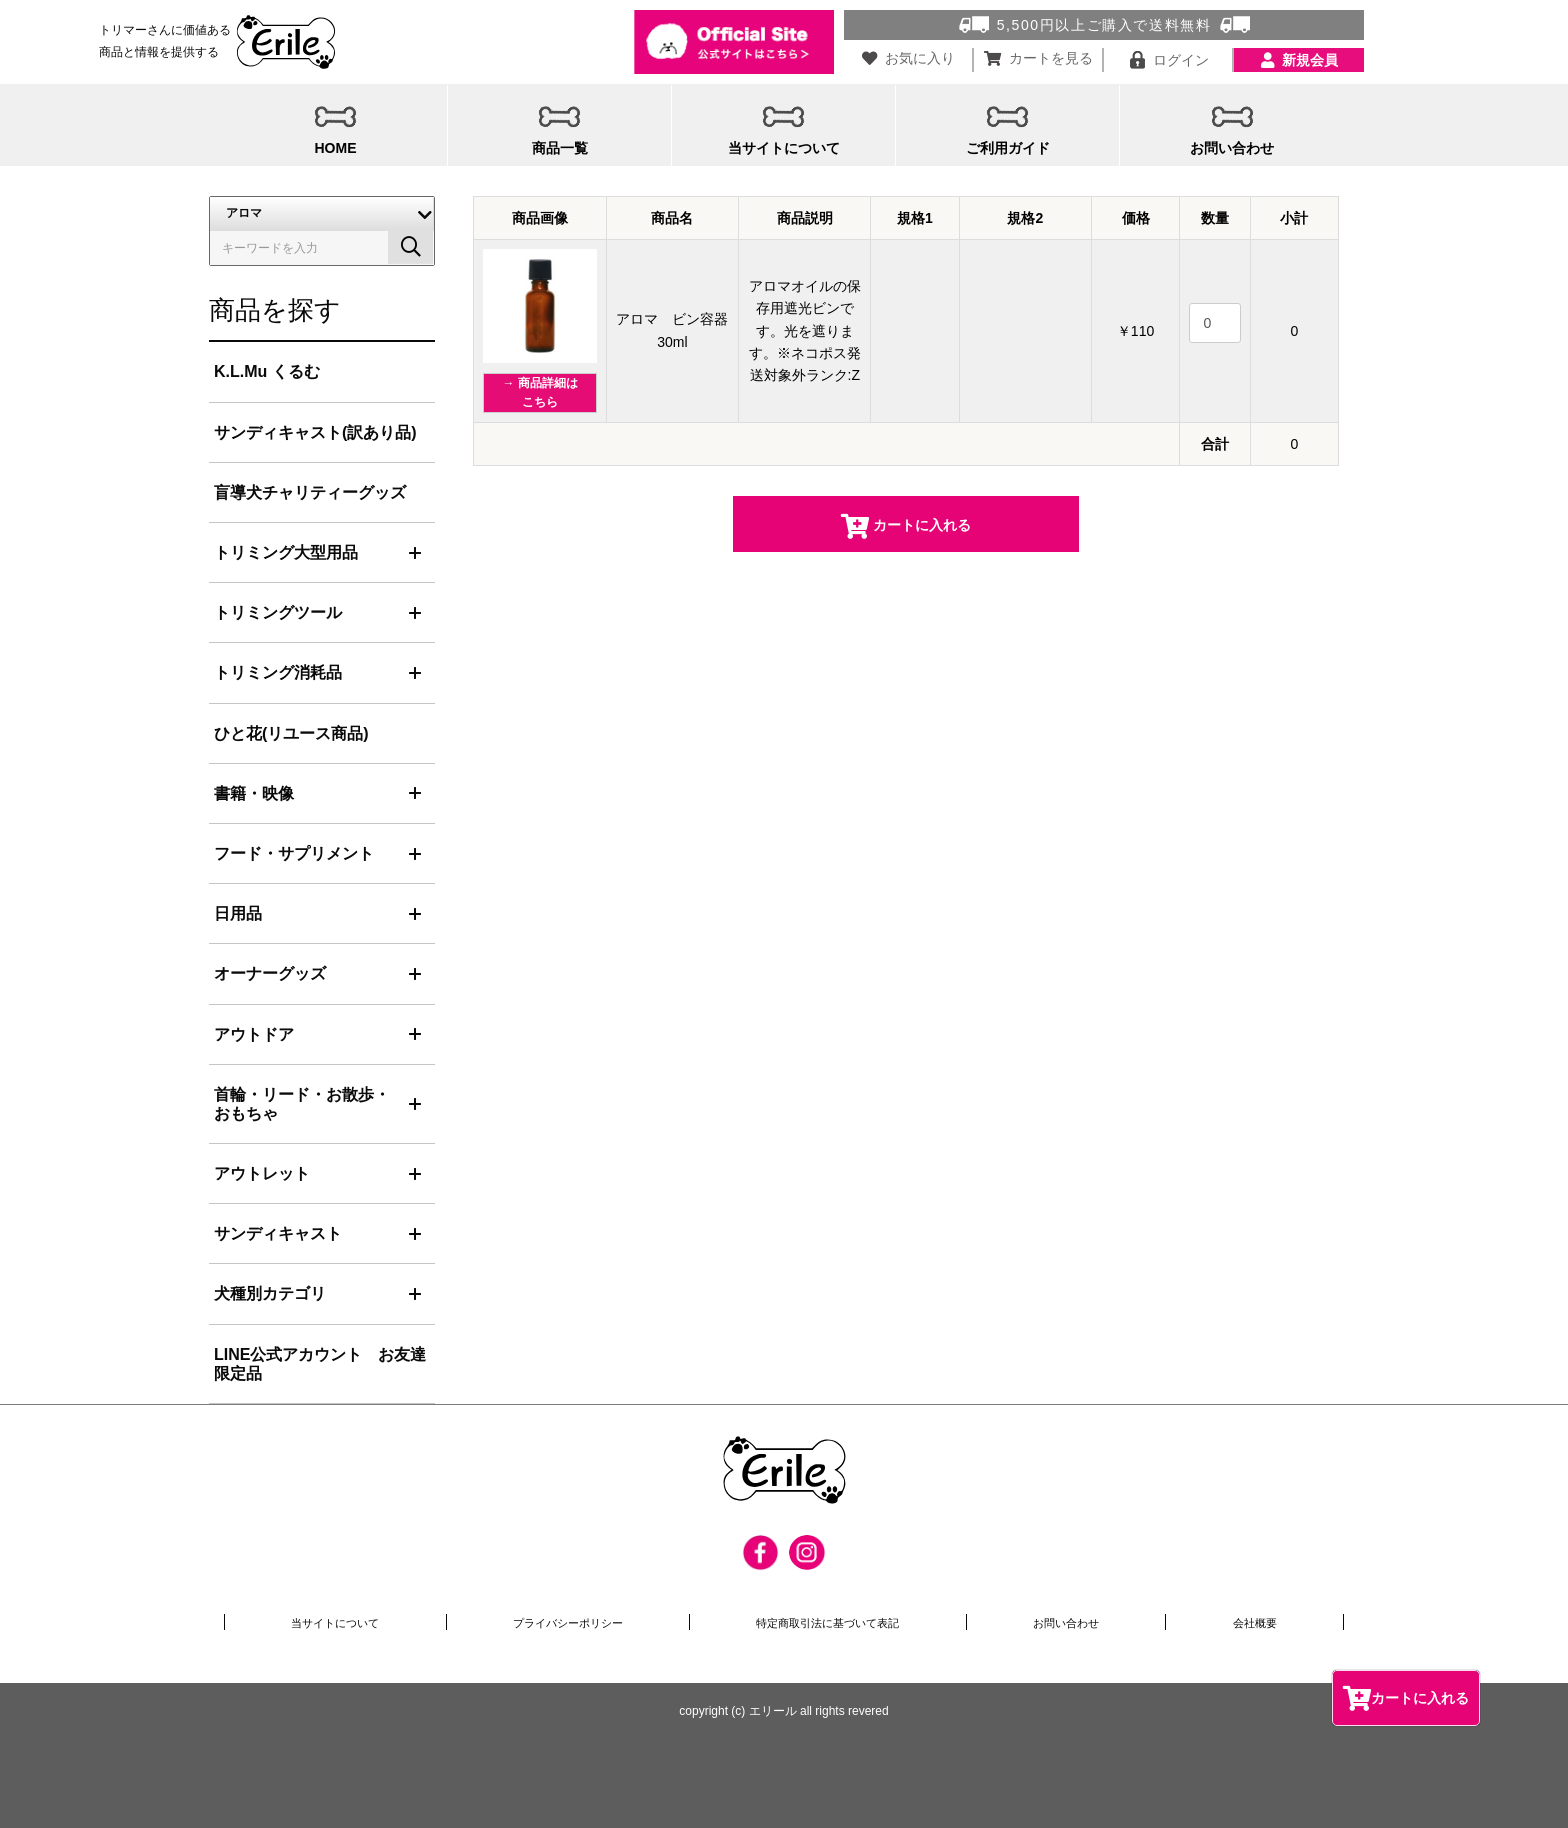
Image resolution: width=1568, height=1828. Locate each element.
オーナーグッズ (270, 973)
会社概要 (1261, 1622)
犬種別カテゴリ (270, 1293)
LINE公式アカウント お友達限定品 (320, 1364)
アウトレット (262, 1173)
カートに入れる (1406, 1697)
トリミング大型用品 (286, 552)
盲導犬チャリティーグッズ (310, 492)
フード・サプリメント (294, 853)
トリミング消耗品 (278, 672)
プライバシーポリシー (570, 1622)
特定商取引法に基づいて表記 (840, 1622)
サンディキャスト (278, 1233)
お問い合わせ (1082, 1622)
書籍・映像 (254, 793)
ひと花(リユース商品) (291, 733)
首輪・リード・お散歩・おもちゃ (302, 1104)
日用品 (238, 913)
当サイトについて (335, 1622)
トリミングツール (278, 612)
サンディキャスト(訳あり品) (315, 432)
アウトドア (254, 1034)
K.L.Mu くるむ (267, 371)
